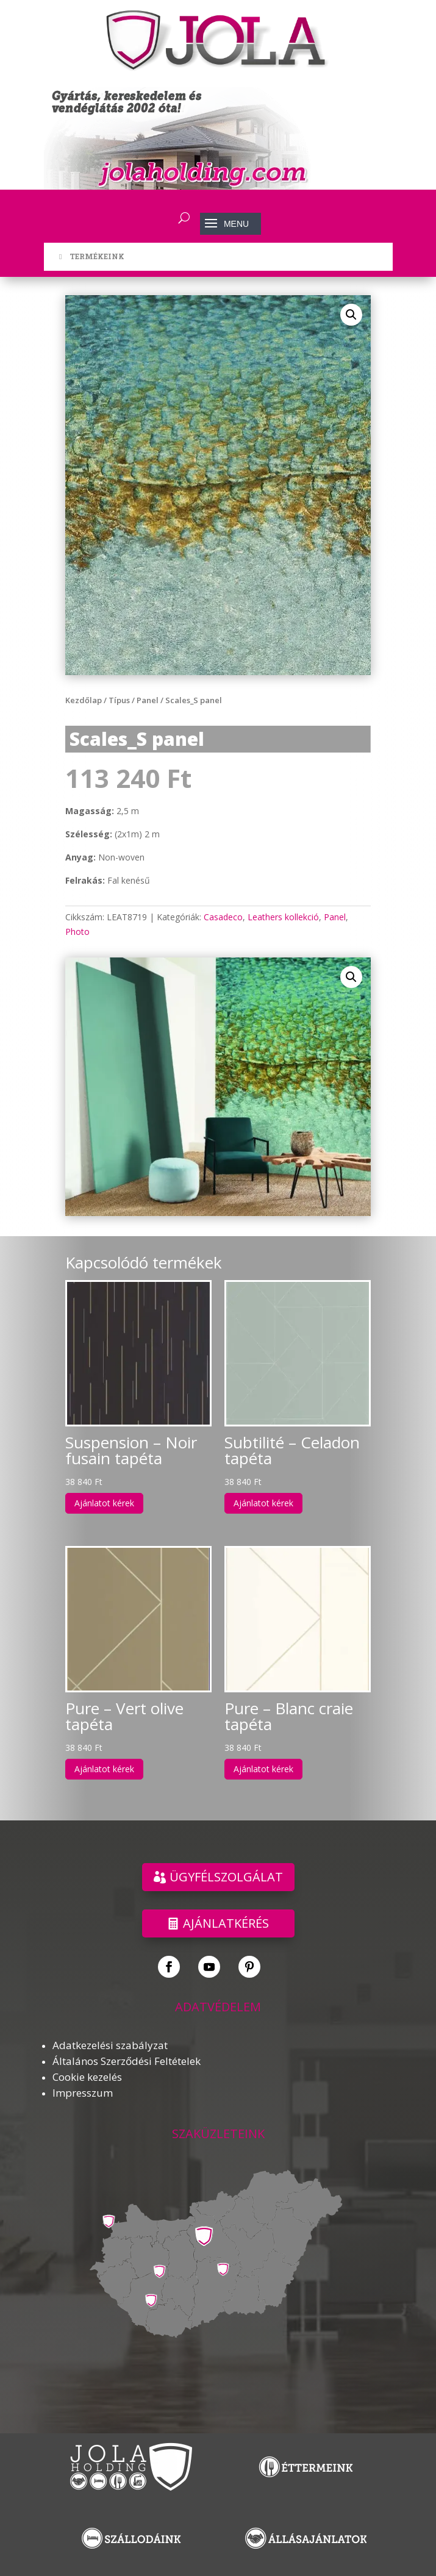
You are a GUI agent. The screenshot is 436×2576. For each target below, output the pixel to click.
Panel (148, 700)
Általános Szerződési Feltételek (126, 2061)
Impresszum (82, 2093)
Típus (119, 700)
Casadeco (223, 917)
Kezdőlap (83, 700)
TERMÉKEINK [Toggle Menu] (90, 256)
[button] (351, 315)
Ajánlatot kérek (104, 1503)
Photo (77, 931)
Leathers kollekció (283, 917)
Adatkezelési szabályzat (110, 2045)
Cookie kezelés (87, 2077)
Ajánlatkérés (226, 1923)
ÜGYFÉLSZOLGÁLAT (226, 1877)
